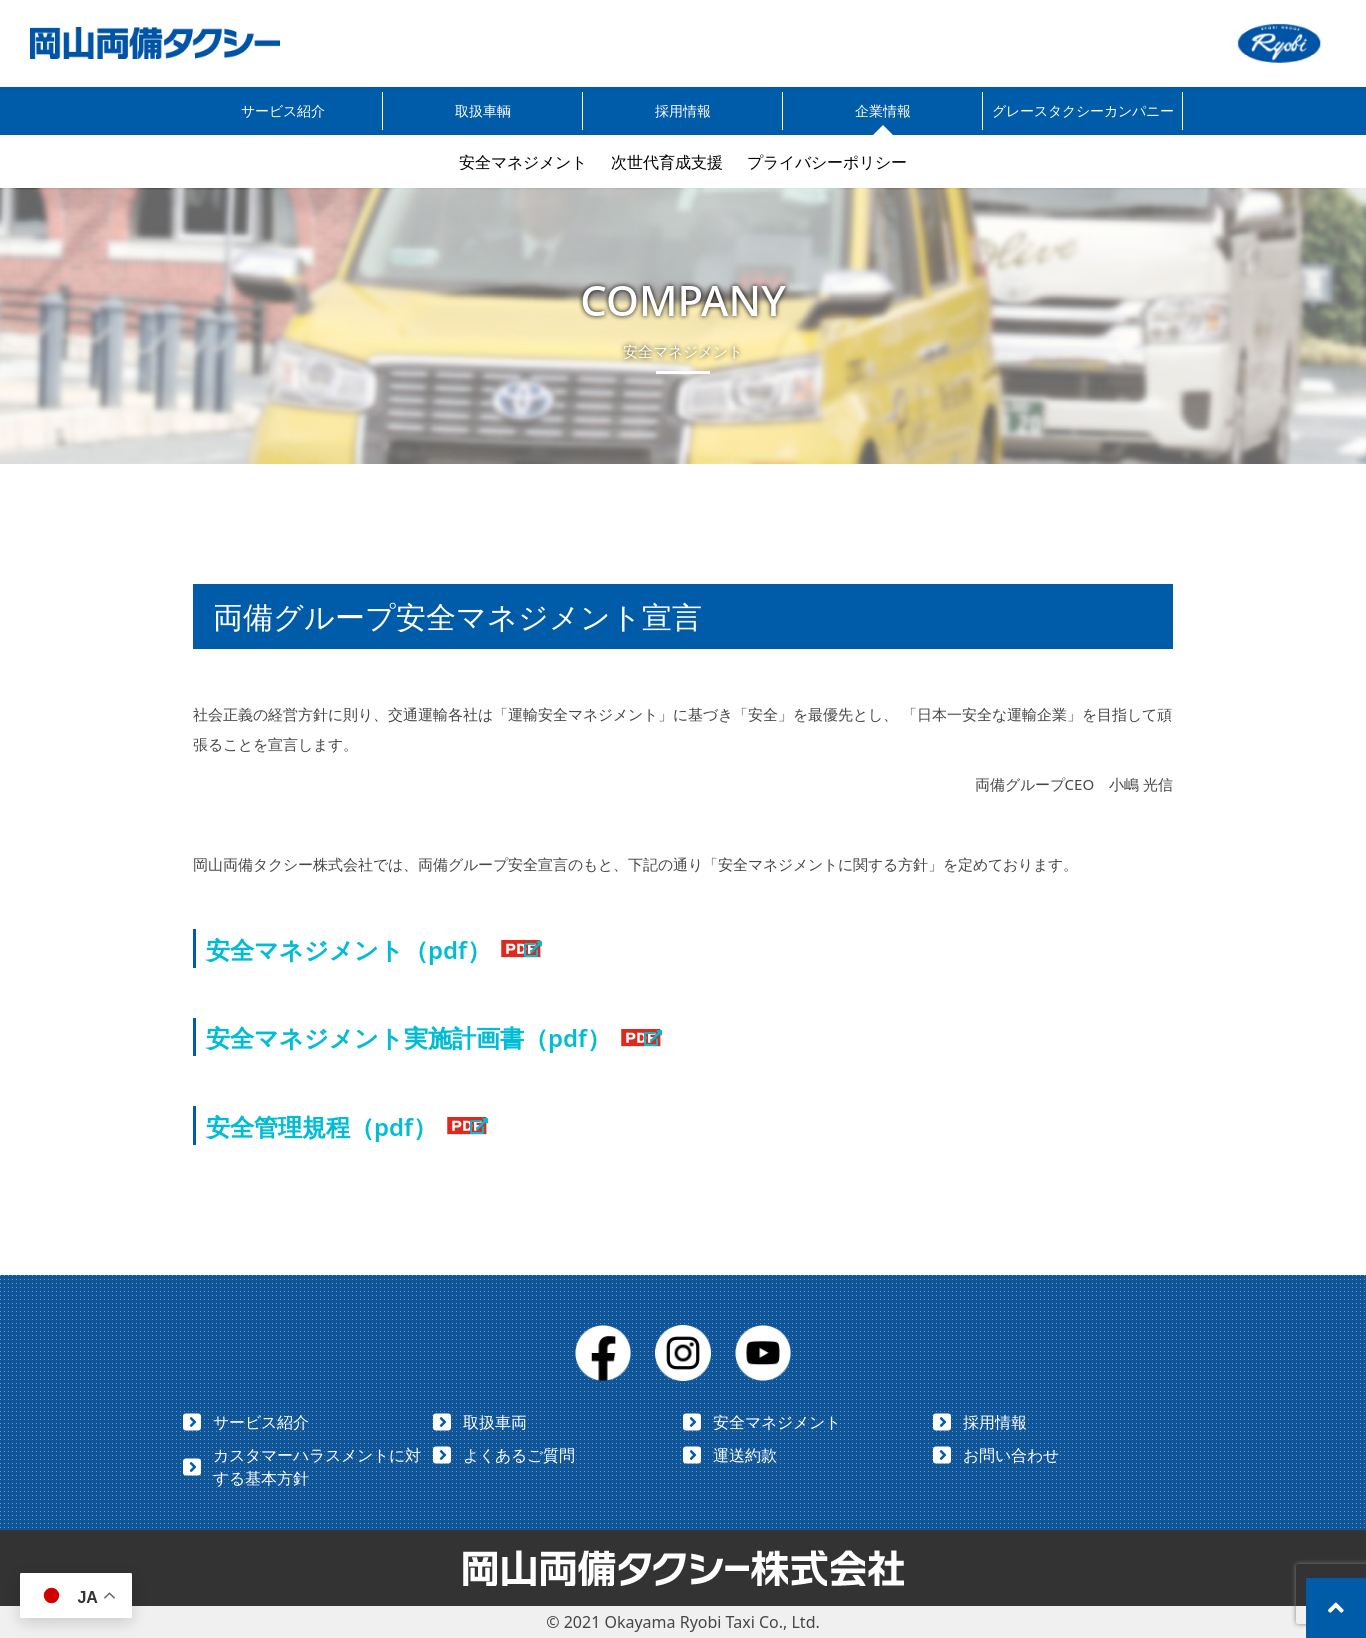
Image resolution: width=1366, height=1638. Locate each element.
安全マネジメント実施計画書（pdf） (408, 1037)
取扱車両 (495, 1422)
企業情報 (883, 110)
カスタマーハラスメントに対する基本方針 (317, 1466)
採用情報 (683, 110)
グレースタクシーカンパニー (1083, 110)
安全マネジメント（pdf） (348, 949)
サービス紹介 (283, 110)
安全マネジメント (523, 162)
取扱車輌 (483, 110)
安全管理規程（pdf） (321, 1126)
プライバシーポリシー (827, 162)
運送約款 (745, 1455)
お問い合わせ (1011, 1455)
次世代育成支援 (667, 162)
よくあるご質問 (519, 1455)
